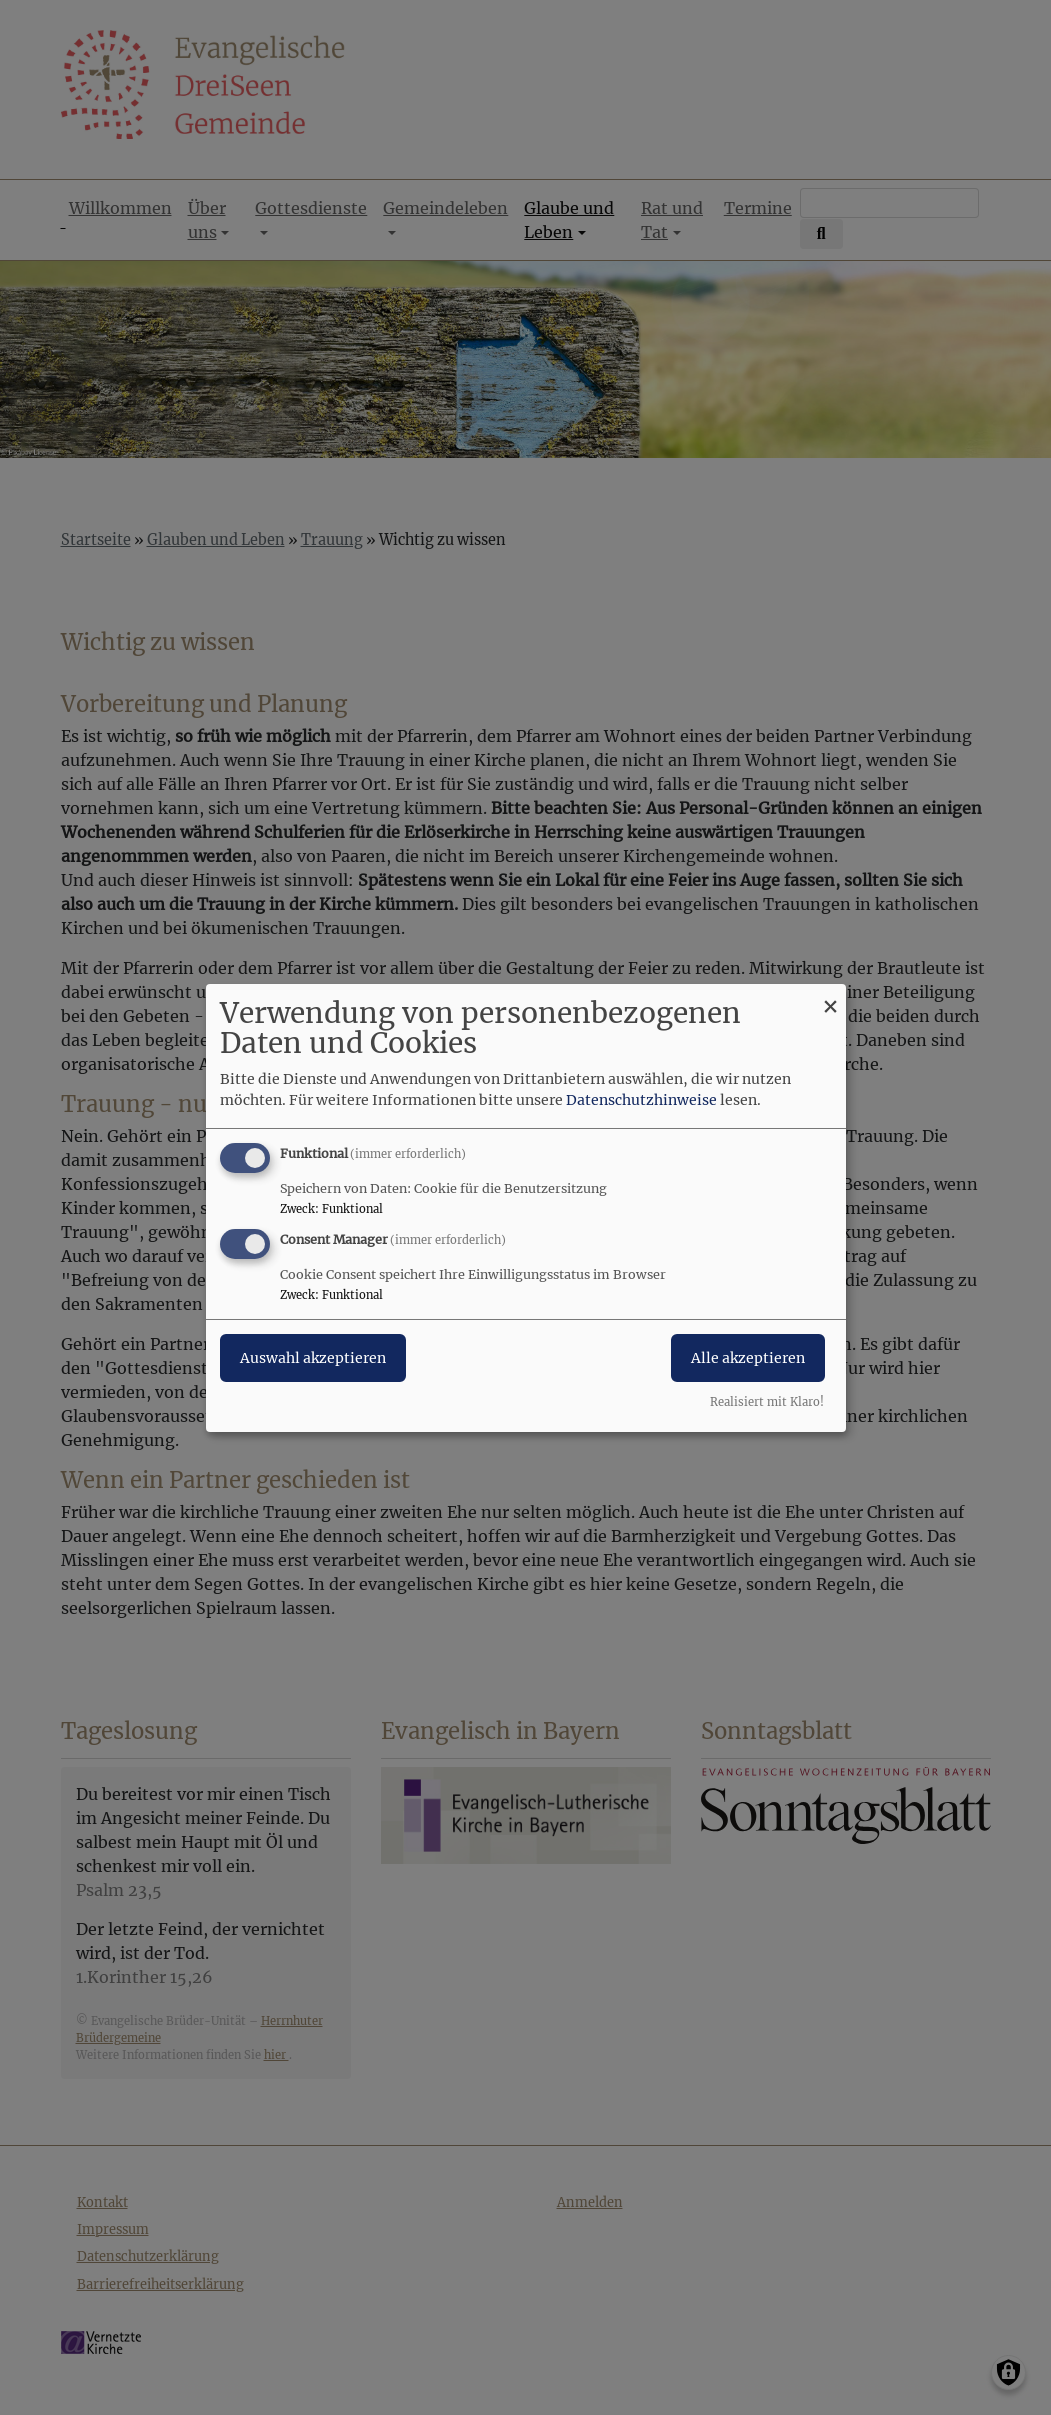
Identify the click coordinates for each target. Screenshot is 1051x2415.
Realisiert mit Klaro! (767, 1402)
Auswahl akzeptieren (313, 1358)
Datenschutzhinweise (641, 1100)
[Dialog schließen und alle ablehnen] (831, 995)
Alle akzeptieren (748, 1358)
